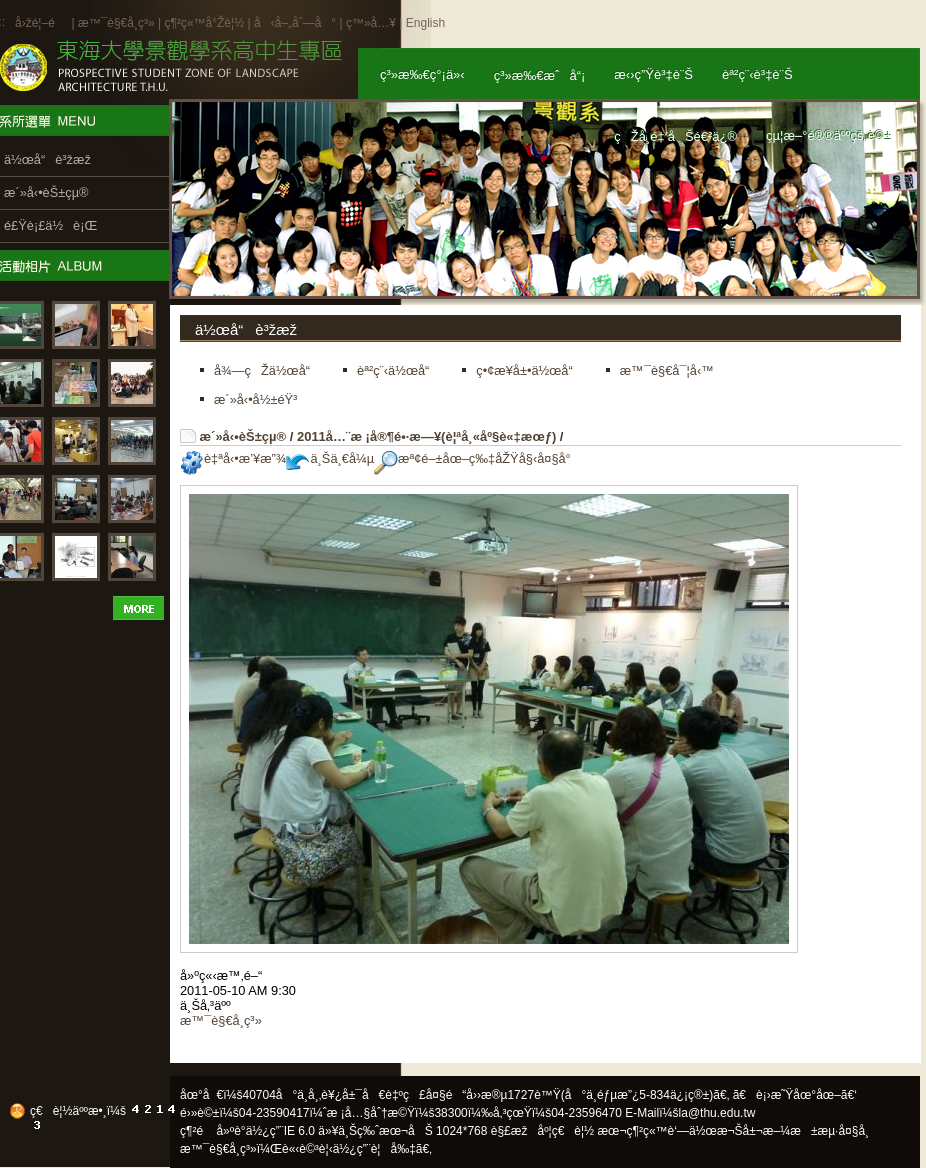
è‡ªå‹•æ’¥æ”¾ (233, 458)
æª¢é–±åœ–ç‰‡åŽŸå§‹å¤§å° (477, 458)
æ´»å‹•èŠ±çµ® (243, 436)
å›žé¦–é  (41, 23)
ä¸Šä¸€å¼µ (330, 458)
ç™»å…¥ (371, 23)
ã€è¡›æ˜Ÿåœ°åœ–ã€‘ (795, 1095)
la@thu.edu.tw (717, 1113)
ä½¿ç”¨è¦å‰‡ (374, 1149)
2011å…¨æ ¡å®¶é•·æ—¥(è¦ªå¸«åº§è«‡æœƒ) (426, 436)
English (425, 23)
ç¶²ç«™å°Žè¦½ (204, 23)
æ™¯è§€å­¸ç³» (118, 23)
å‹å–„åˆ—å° (295, 23)
